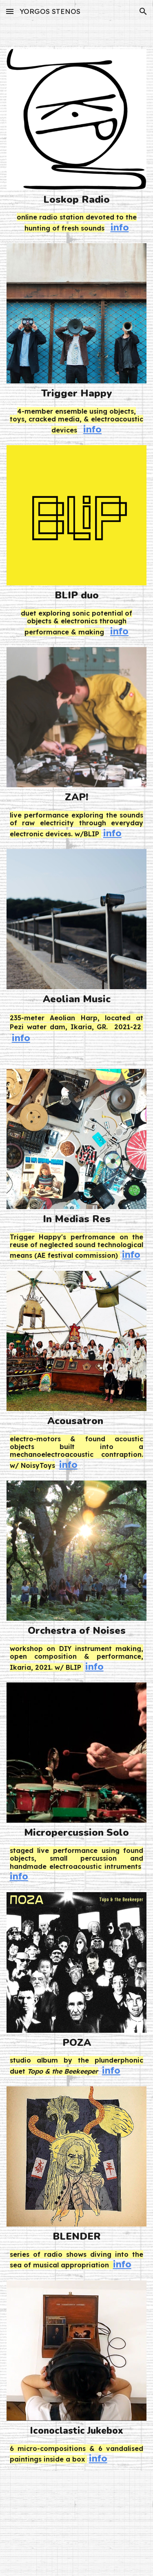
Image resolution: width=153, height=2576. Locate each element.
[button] (10, 11)
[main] (77, 200)
